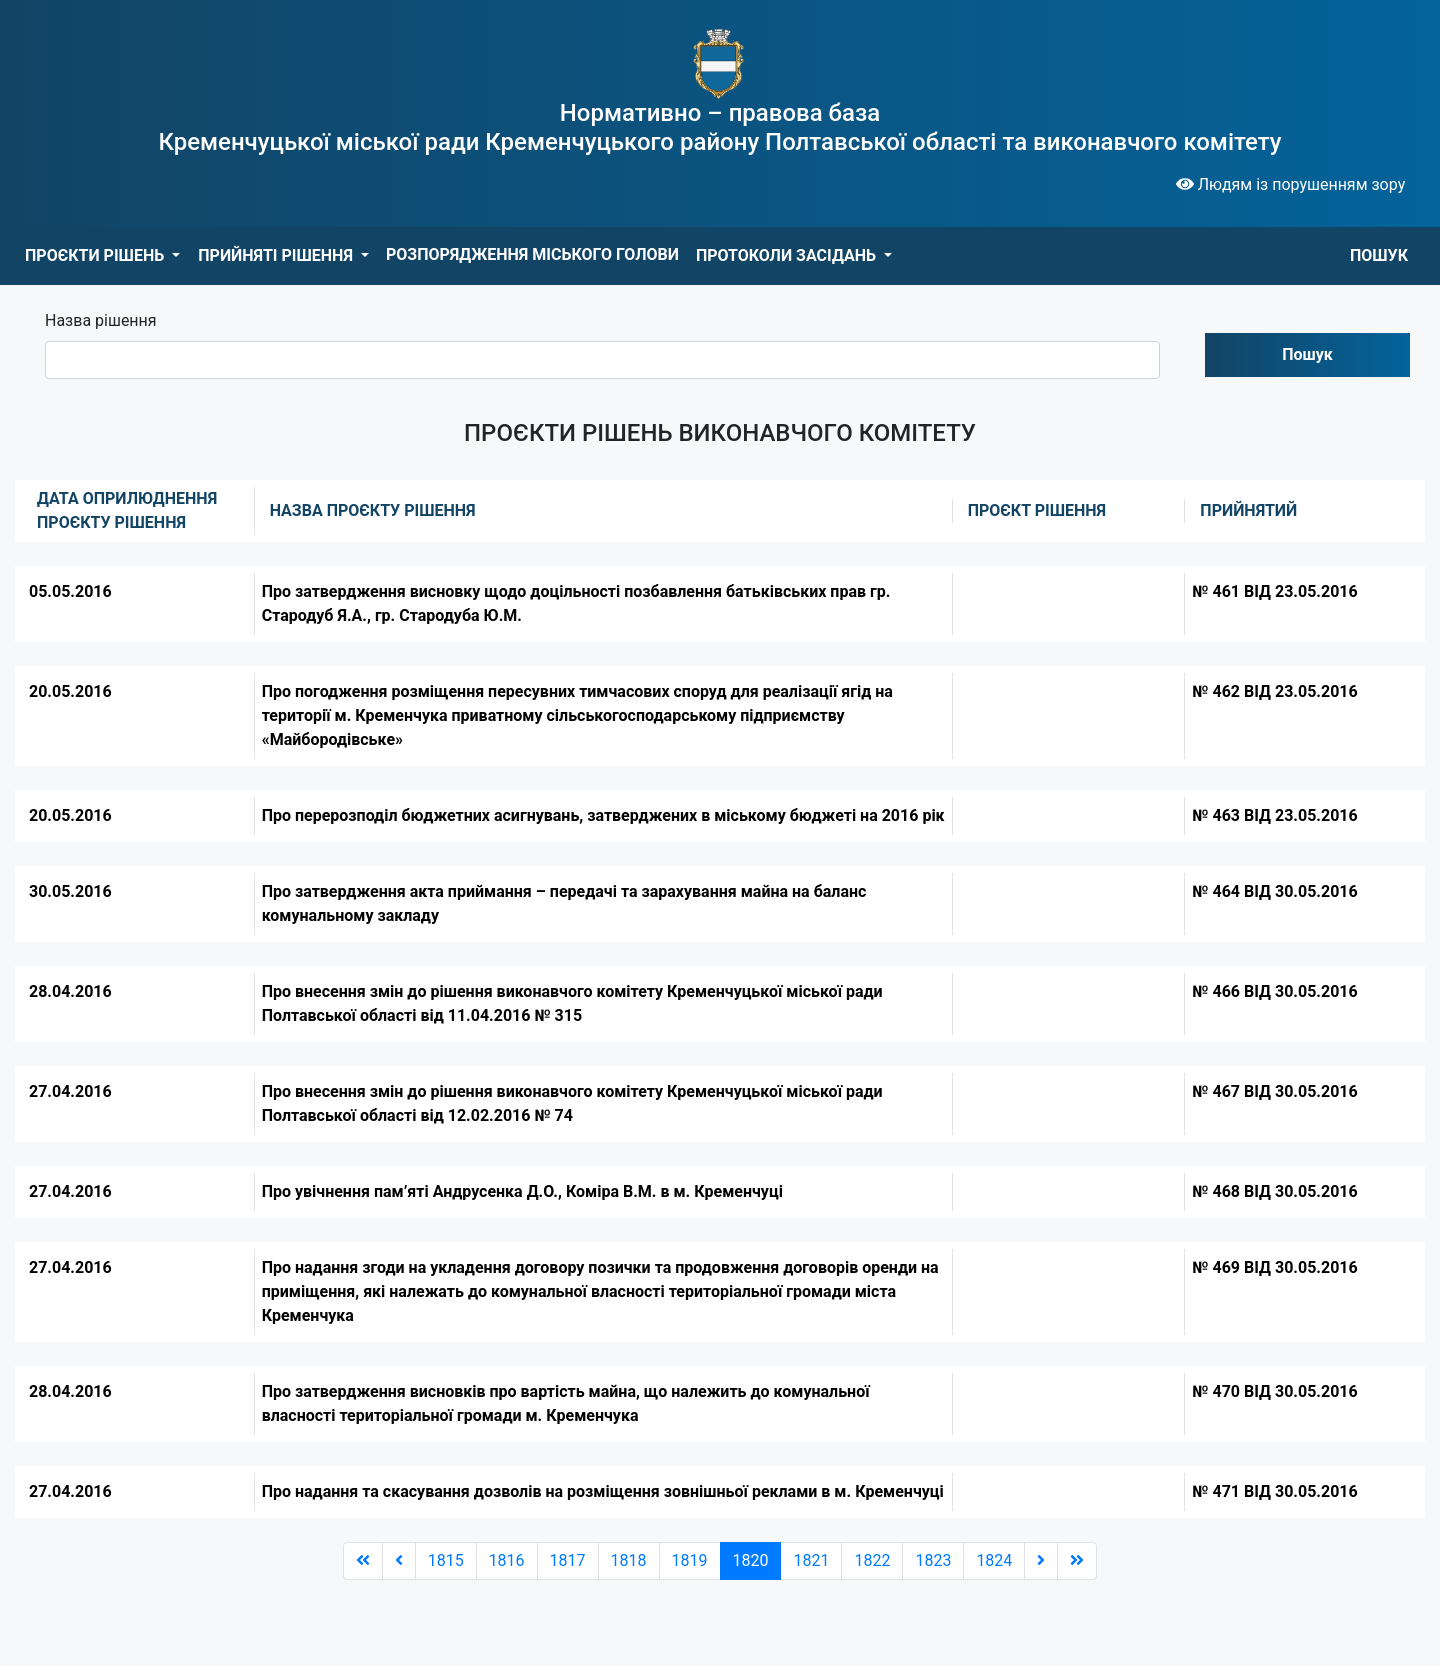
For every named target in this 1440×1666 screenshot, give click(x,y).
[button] (102, 256)
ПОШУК (1379, 255)
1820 (751, 1560)
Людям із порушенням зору (1291, 184)
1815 (446, 1560)
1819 (690, 1560)
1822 (872, 1560)
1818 (629, 1560)
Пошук (1307, 354)
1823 (933, 1560)
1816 (507, 1560)
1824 (994, 1560)
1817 (568, 1560)
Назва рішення (101, 320)
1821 (811, 1560)
